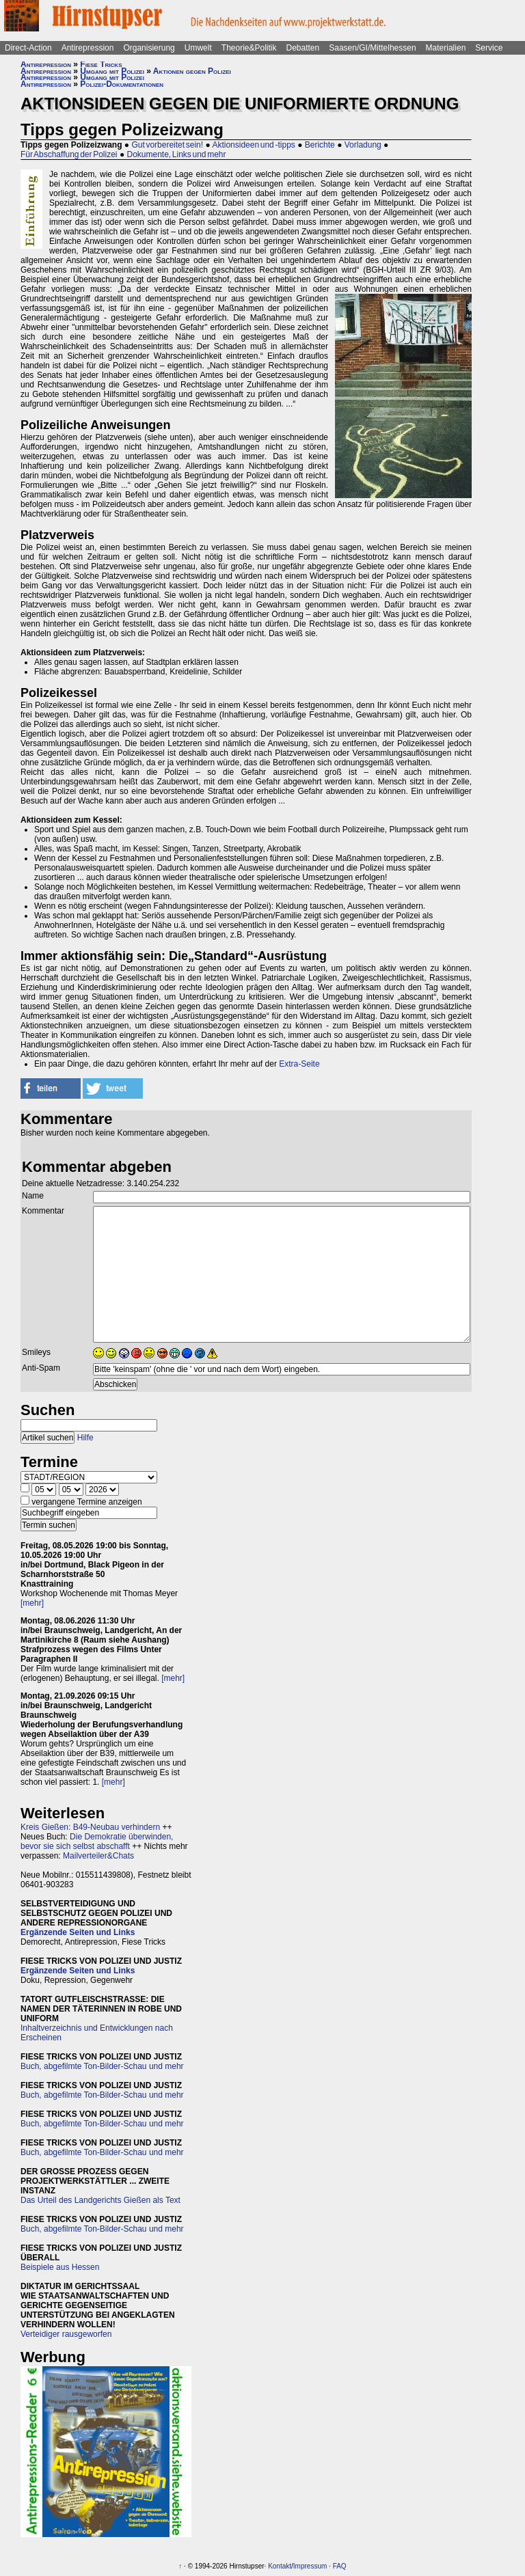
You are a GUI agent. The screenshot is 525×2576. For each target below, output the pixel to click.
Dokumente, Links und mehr (176, 154)
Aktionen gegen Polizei (192, 71)
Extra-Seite (299, 1064)
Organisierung (148, 48)
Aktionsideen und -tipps (253, 145)
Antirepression (88, 48)
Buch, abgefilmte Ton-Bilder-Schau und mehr (102, 2066)
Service (488, 48)
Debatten (303, 48)
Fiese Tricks (101, 64)
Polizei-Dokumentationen (121, 84)
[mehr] (32, 1603)
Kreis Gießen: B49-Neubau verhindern (90, 1827)
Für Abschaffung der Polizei (69, 154)
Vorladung (363, 145)
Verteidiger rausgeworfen (66, 2334)
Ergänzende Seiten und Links (78, 1932)
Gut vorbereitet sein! (167, 145)
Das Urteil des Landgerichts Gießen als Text (100, 2200)
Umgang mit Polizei (112, 71)
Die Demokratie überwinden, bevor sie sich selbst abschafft (97, 1841)
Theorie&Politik (249, 48)
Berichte (320, 145)
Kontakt (279, 2566)
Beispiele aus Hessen (60, 2267)
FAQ (340, 2566)
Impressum (310, 2566)
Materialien (446, 48)
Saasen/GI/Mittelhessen (372, 48)
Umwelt (198, 48)
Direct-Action (28, 48)
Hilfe (85, 1437)
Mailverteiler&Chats (98, 1856)
